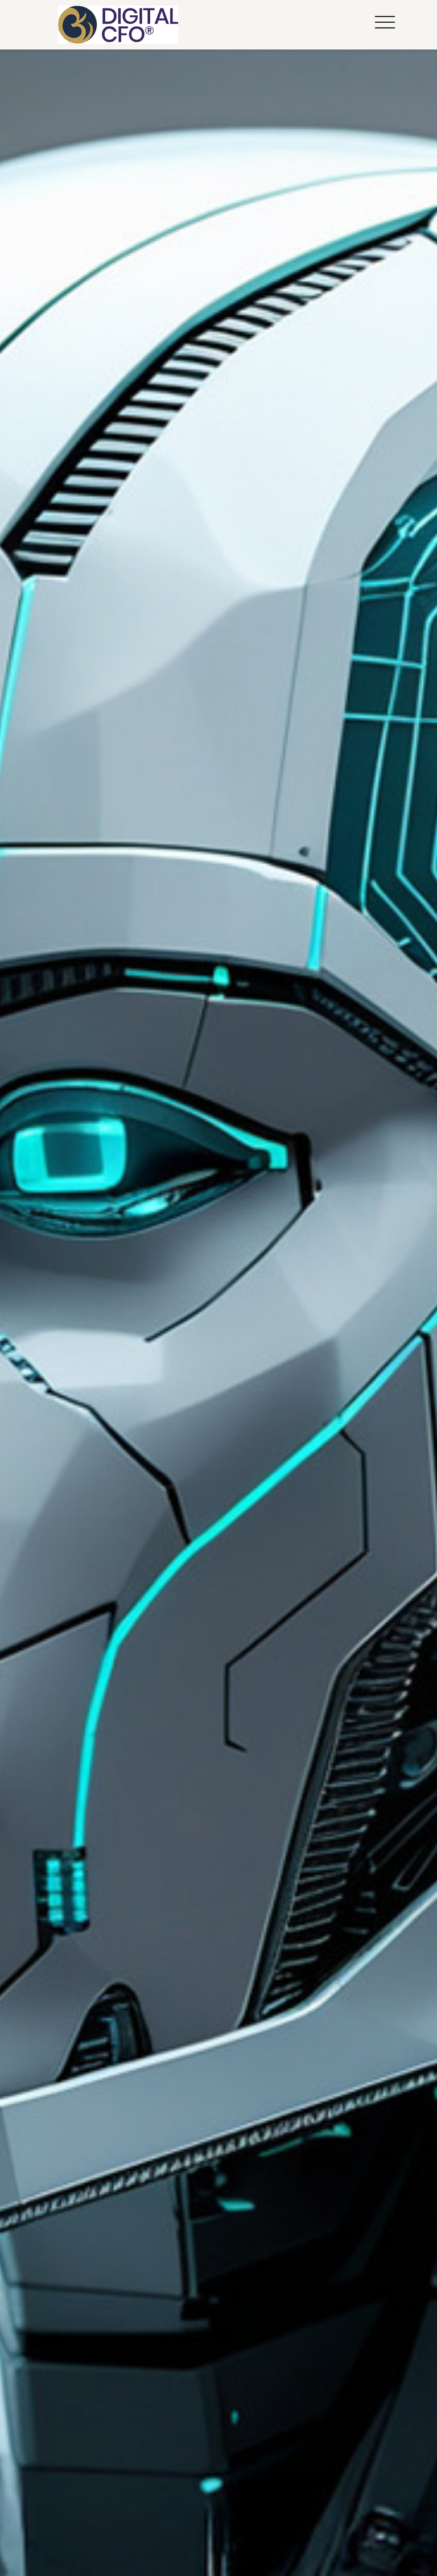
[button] (385, 23)
